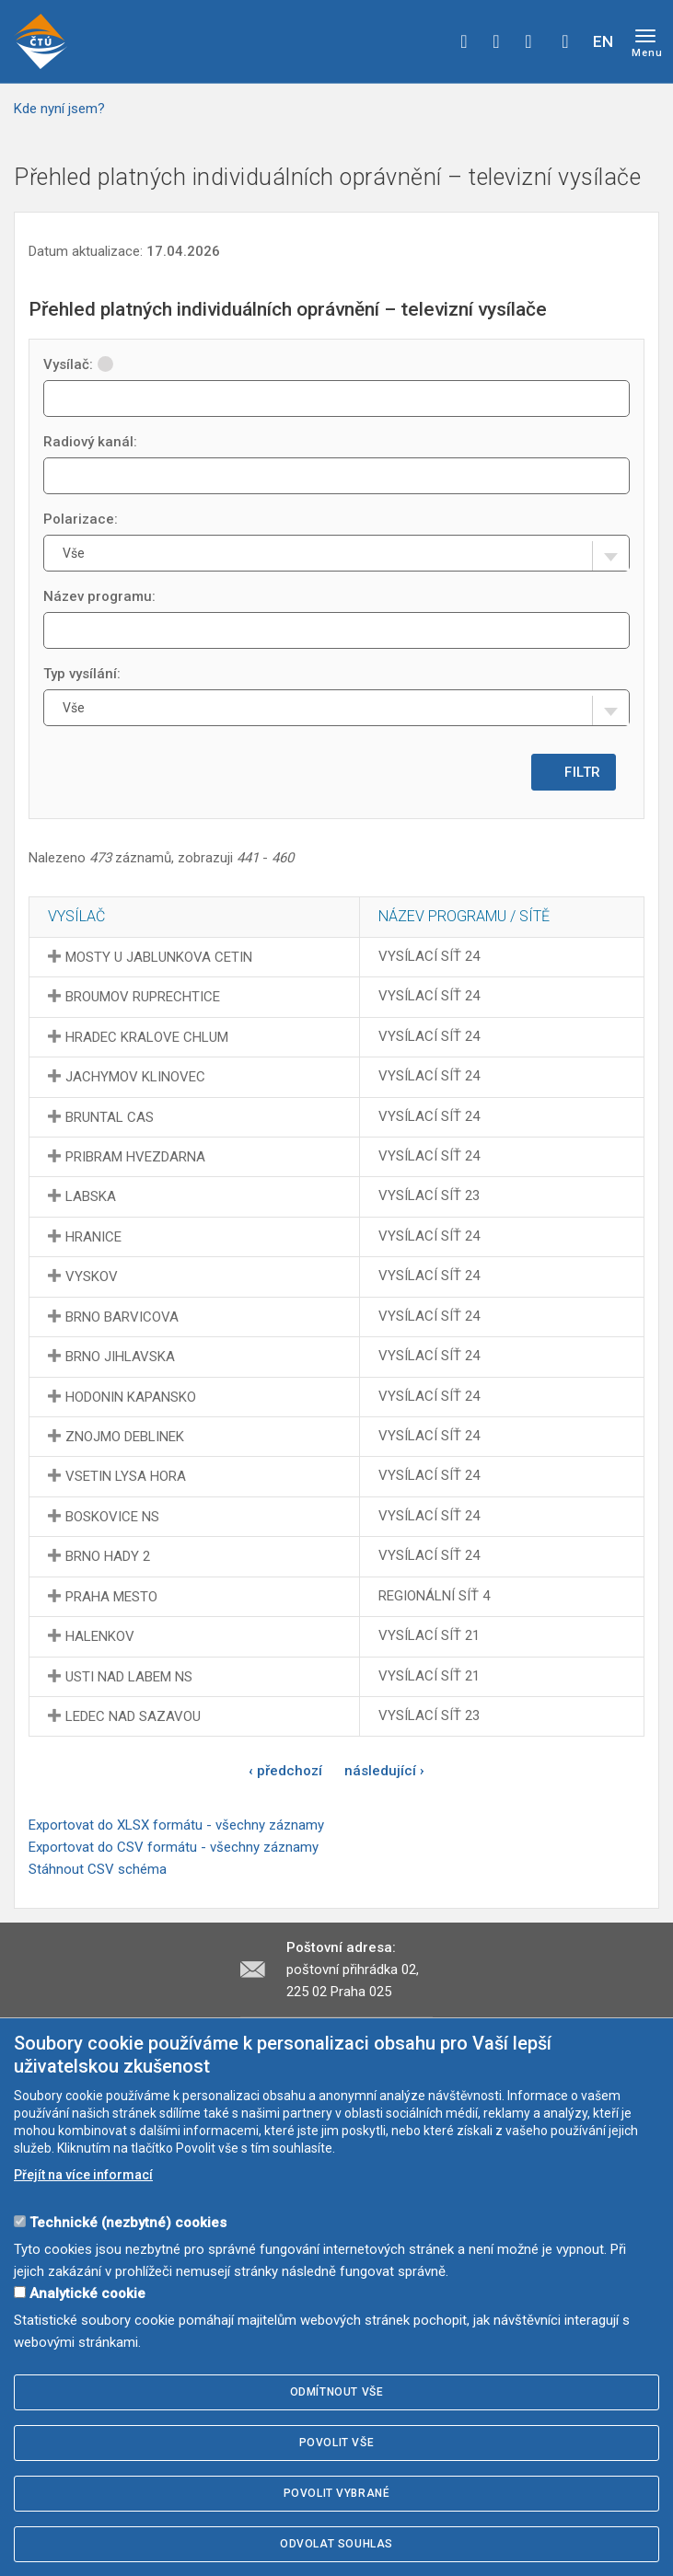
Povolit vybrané (337, 2493)
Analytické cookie (87, 2293)
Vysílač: (78, 364)
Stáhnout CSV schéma (98, 1869)
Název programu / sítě (464, 916)
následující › (384, 1770)
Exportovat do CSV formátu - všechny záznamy (174, 1847)
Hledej (565, 41)
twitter (496, 41)
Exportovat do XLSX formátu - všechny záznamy (176, 1825)
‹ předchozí (285, 1770)
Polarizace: (80, 519)
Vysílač (76, 916)
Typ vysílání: (82, 673)
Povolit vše (337, 2442)
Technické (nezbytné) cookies (127, 2222)
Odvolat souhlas (336, 2543)
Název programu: (99, 596)
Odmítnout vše (337, 2391)
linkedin (528, 41)
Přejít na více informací (83, 2174)
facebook (464, 41)
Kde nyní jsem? (59, 108)
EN (603, 41)
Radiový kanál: (90, 441)
